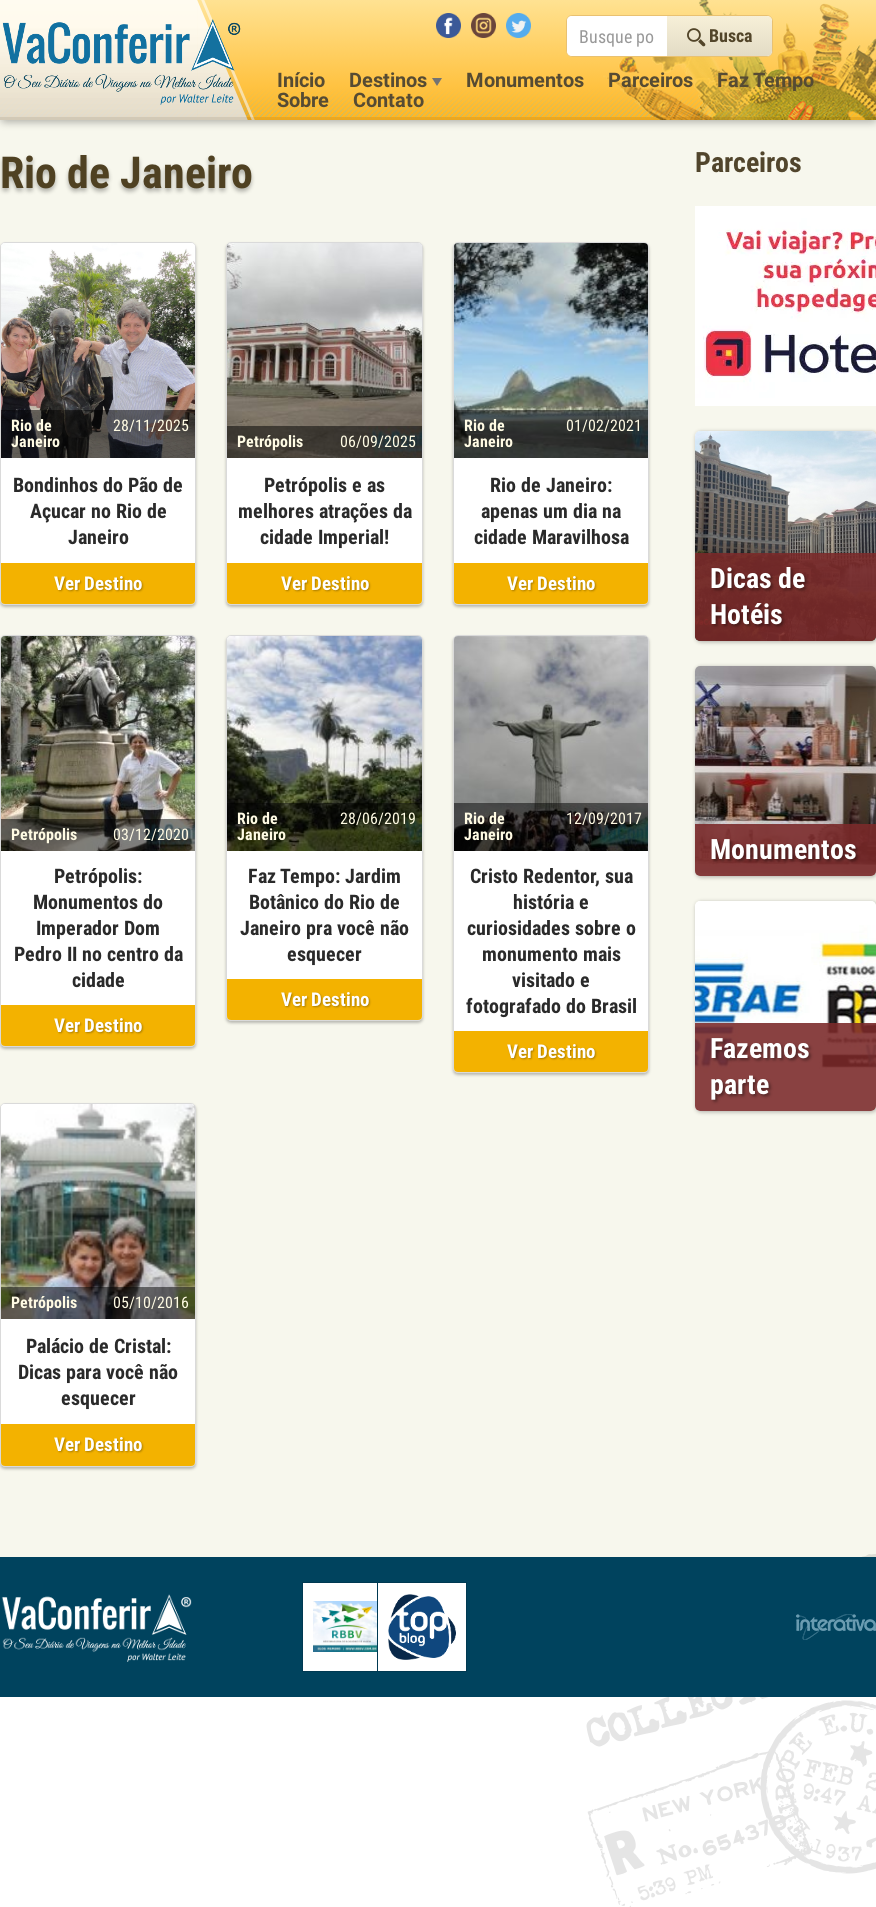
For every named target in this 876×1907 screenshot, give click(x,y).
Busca (719, 35)
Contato (388, 100)
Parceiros (650, 80)
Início (301, 80)
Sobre (303, 100)
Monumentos (525, 80)
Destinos (395, 80)
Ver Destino (98, 583)
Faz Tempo (765, 80)
